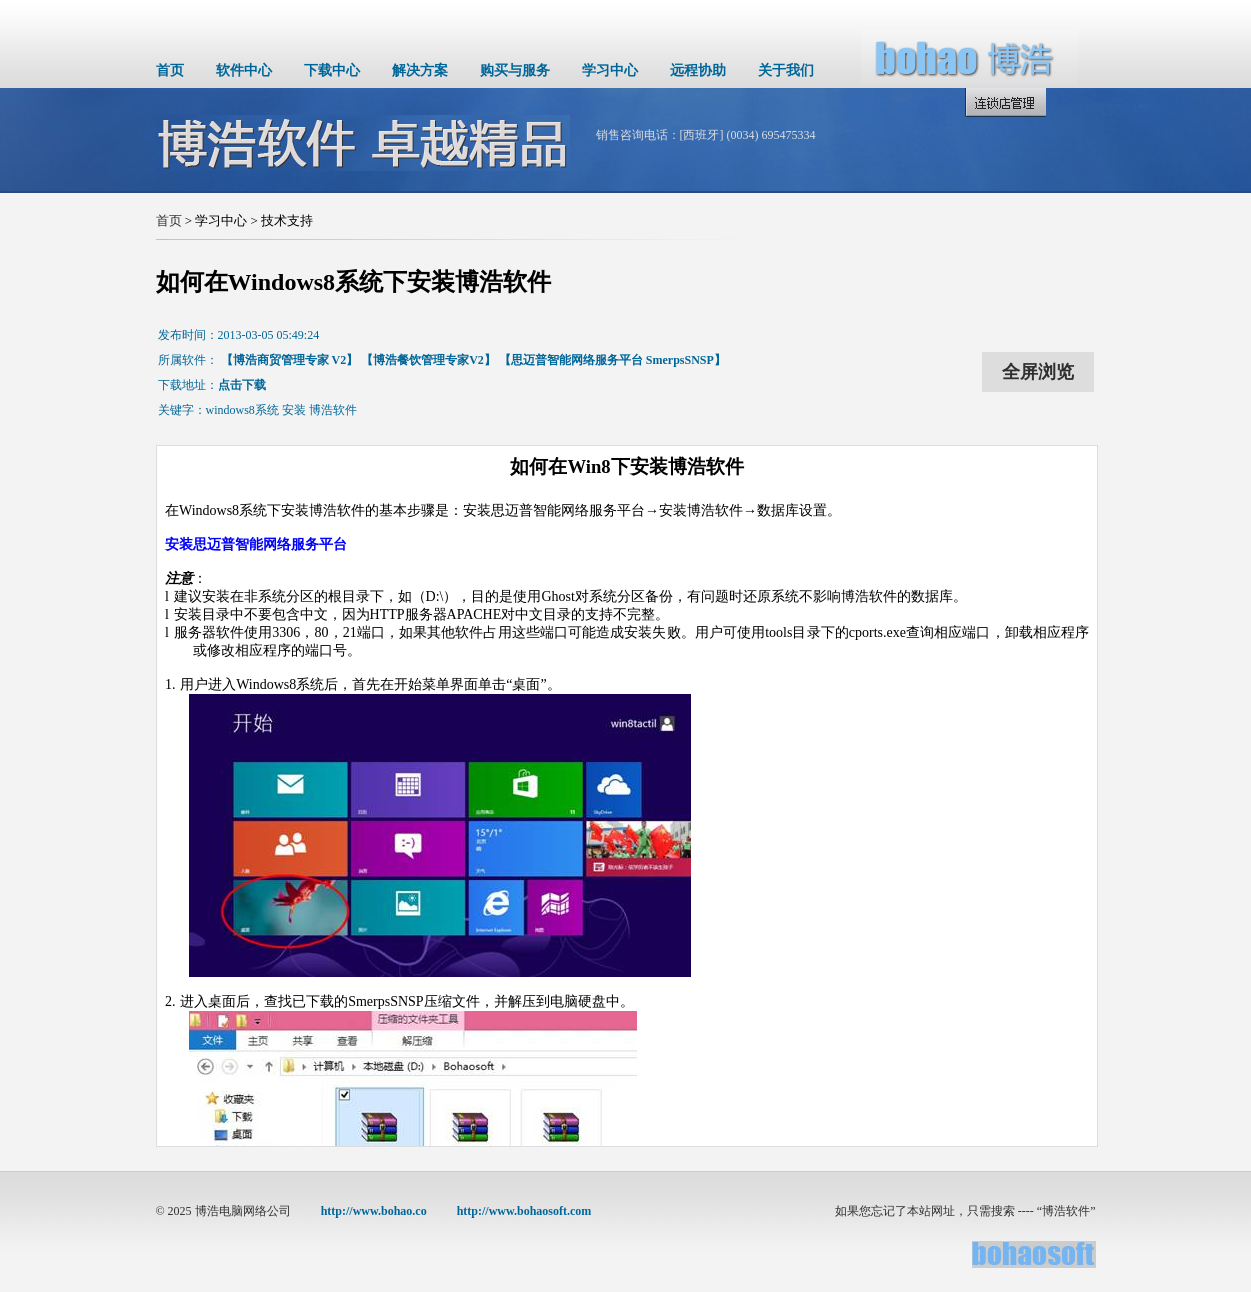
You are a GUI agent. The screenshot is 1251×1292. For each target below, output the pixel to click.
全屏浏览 (1038, 372)
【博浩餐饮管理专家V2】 (428, 360)
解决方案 (420, 70)
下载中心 (332, 70)
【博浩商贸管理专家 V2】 (290, 360)
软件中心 (244, 70)
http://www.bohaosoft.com (524, 1211)
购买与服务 (515, 70)
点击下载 (242, 385)
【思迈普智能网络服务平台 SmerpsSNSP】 (612, 360)
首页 (170, 70)
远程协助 (698, 70)
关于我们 (786, 70)
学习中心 (610, 70)
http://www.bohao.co (374, 1211)
